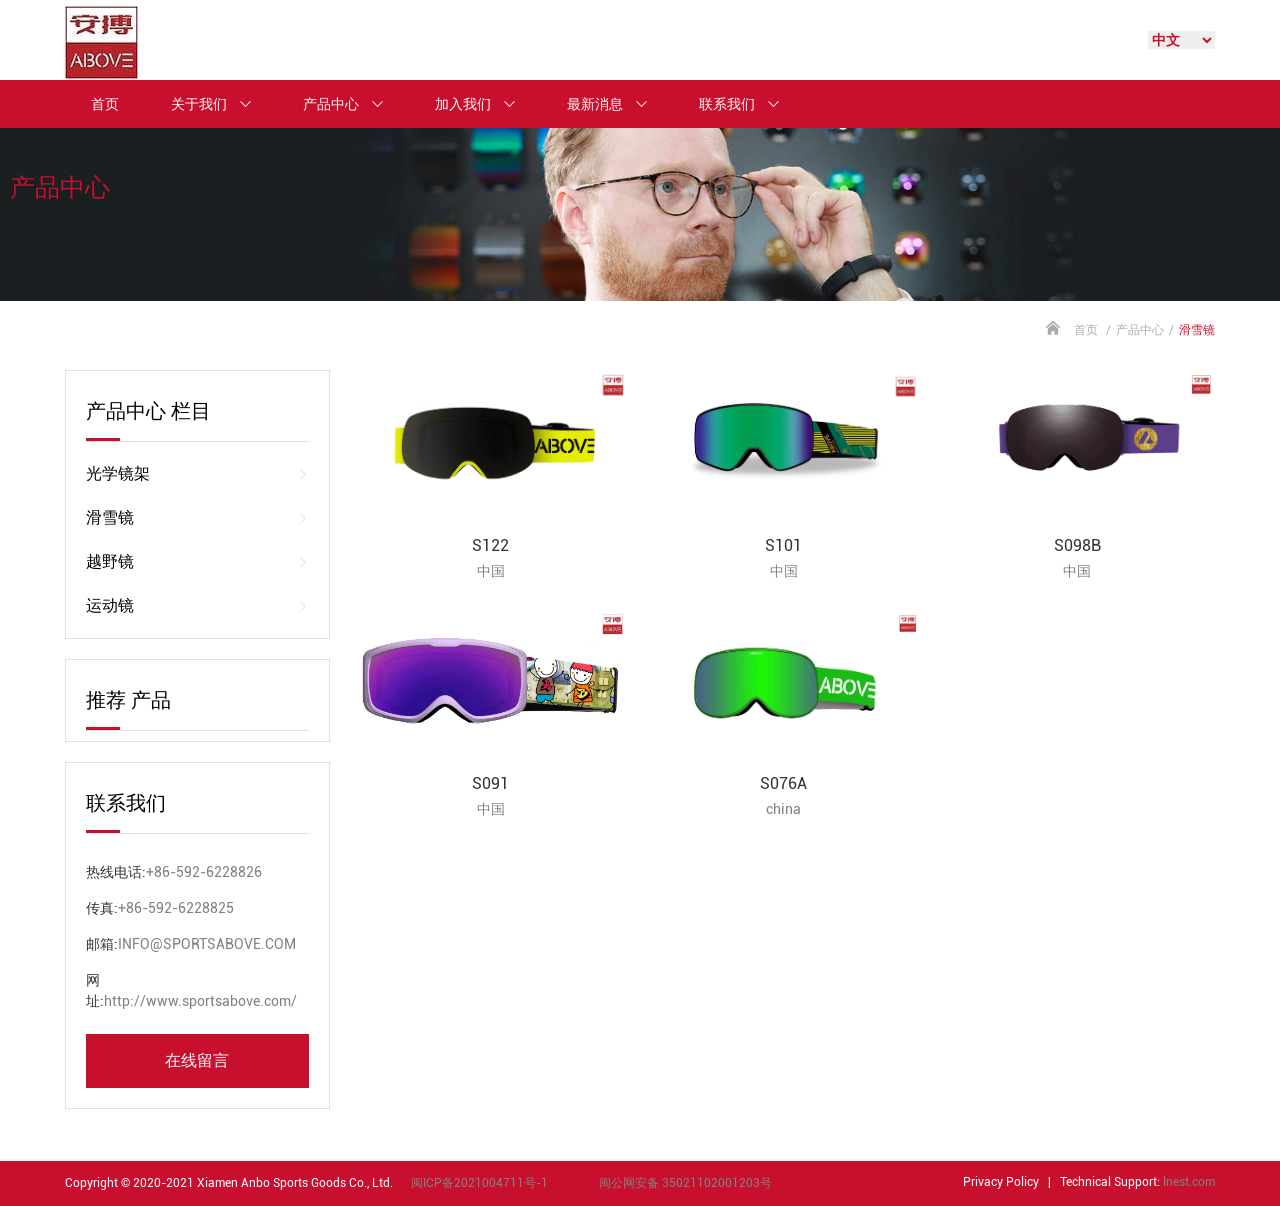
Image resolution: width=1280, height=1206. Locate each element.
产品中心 (352, 104)
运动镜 (197, 606)
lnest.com (1189, 1182)
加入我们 (484, 104)
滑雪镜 (197, 518)
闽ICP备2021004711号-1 (479, 1183)
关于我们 (220, 104)
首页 (105, 104)
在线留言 (197, 1060)
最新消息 (616, 104)
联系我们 (748, 104)
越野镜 (197, 562)
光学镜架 (197, 474)
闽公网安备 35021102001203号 (685, 1183)
